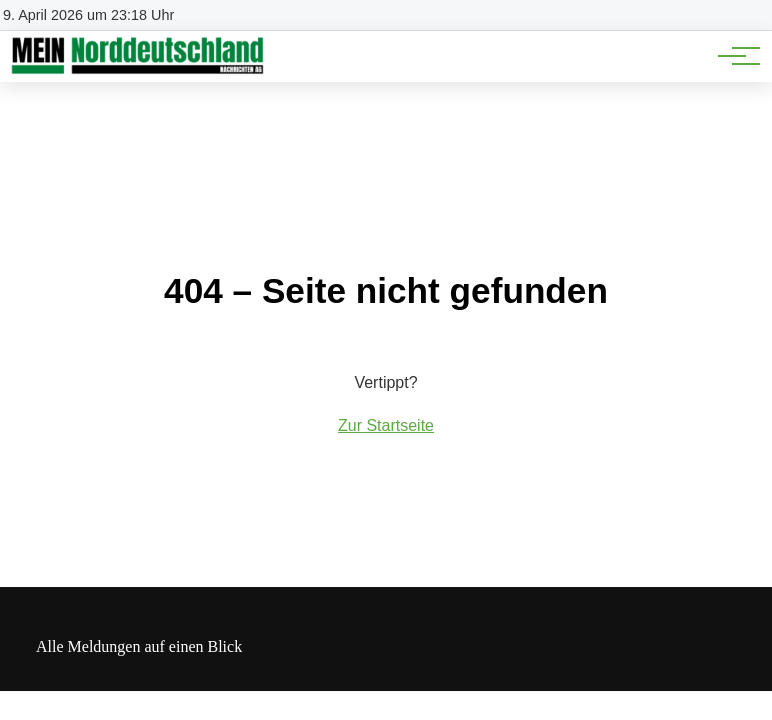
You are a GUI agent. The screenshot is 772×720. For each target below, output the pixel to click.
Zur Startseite (386, 425)
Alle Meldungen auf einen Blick (139, 646)
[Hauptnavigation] (732, 56)
